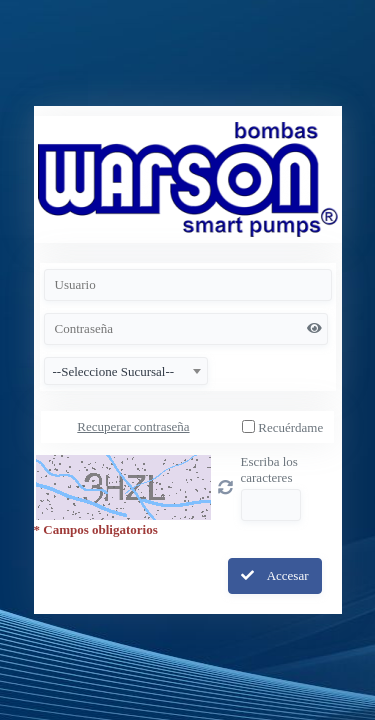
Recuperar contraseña (133, 426)
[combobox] (126, 371)
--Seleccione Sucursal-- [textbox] (114, 371)
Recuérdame (290, 427)
